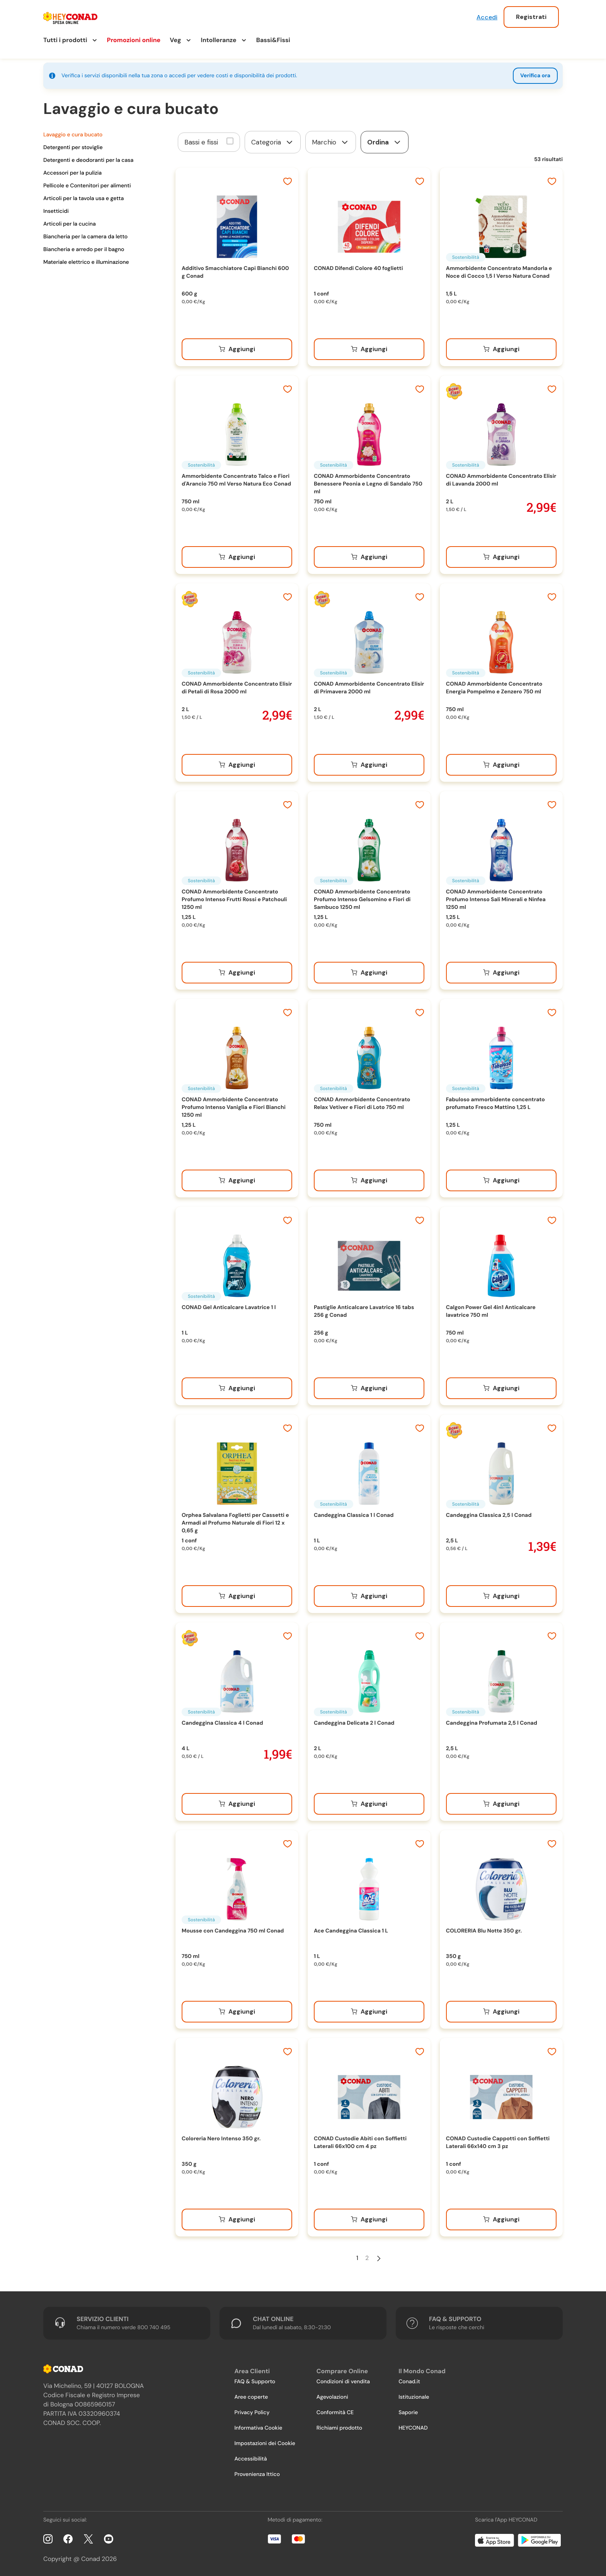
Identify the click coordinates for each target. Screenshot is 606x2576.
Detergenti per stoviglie (73, 147)
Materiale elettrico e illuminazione (86, 262)
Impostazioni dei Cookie (264, 2443)
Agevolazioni (332, 2397)
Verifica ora (535, 75)
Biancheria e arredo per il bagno (83, 249)
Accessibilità (250, 2458)
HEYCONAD (412, 2428)
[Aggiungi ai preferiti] (287, 182)
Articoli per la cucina (69, 224)
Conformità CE (335, 2412)
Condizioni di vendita (343, 2381)
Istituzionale (413, 2397)
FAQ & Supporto (254, 2381)
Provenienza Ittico (257, 2474)
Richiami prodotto (339, 2428)
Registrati (531, 17)
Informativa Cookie (258, 2428)
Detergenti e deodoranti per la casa (88, 160)
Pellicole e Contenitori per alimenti (87, 185)
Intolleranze (219, 40)
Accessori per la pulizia (72, 173)
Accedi (487, 17)
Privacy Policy (251, 2412)
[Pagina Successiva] (378, 2258)
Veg (175, 40)
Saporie (408, 2412)
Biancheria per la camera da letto (85, 236)
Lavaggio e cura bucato (72, 134)
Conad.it (409, 2381)
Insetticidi (56, 211)
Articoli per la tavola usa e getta (83, 198)
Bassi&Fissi (273, 40)
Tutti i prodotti (65, 40)
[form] (272, 142)
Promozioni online (134, 40)
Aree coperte (251, 2397)
